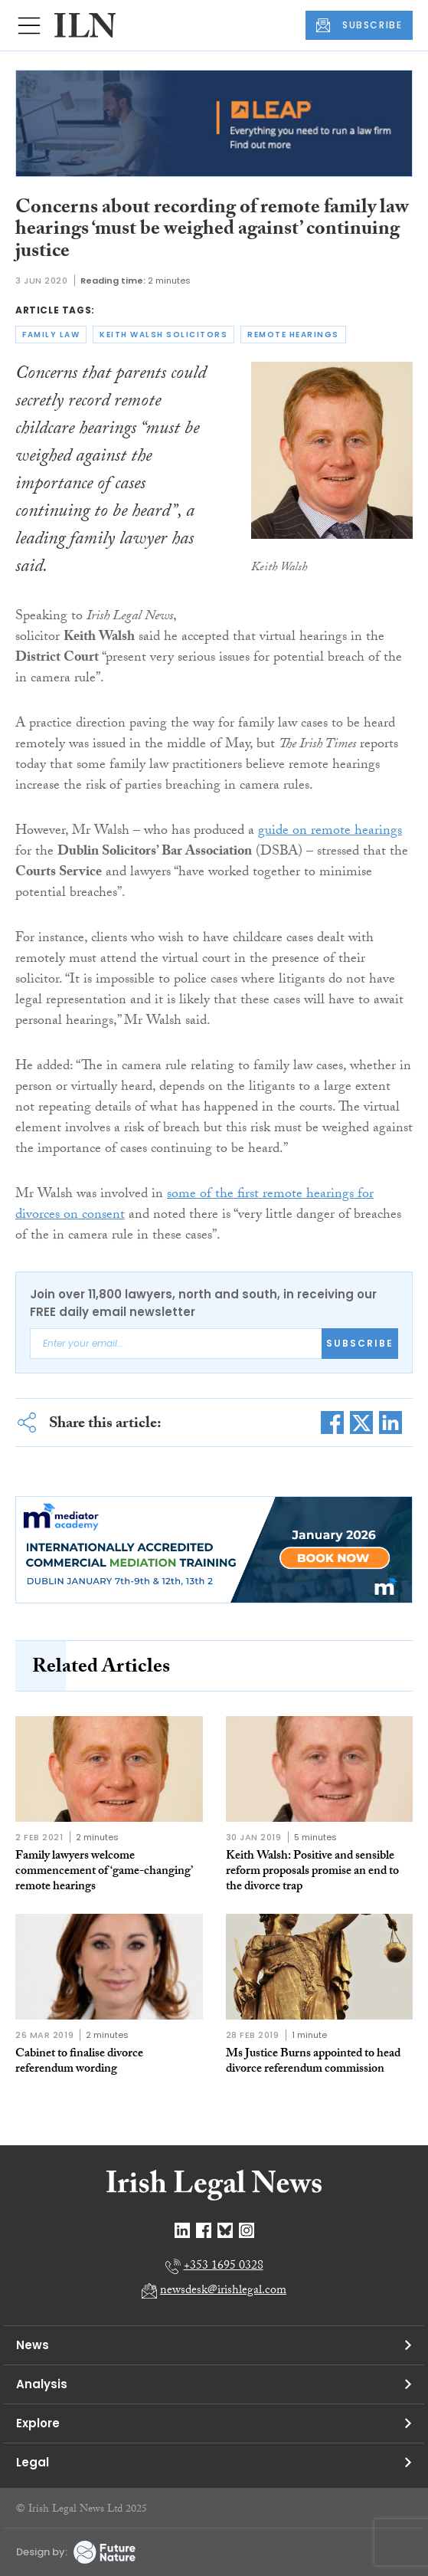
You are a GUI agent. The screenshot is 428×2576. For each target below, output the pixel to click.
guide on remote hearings (330, 832)
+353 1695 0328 (223, 2266)
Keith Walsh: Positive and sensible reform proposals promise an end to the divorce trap (312, 1872)
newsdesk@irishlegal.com (223, 2291)
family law (51, 334)
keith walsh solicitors (163, 334)
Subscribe (360, 1343)
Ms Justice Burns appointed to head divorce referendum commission (313, 2062)
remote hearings (293, 334)
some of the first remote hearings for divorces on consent (194, 1205)
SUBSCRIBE (359, 25)
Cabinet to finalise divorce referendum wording (79, 2062)
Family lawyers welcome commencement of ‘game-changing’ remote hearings (103, 1872)
